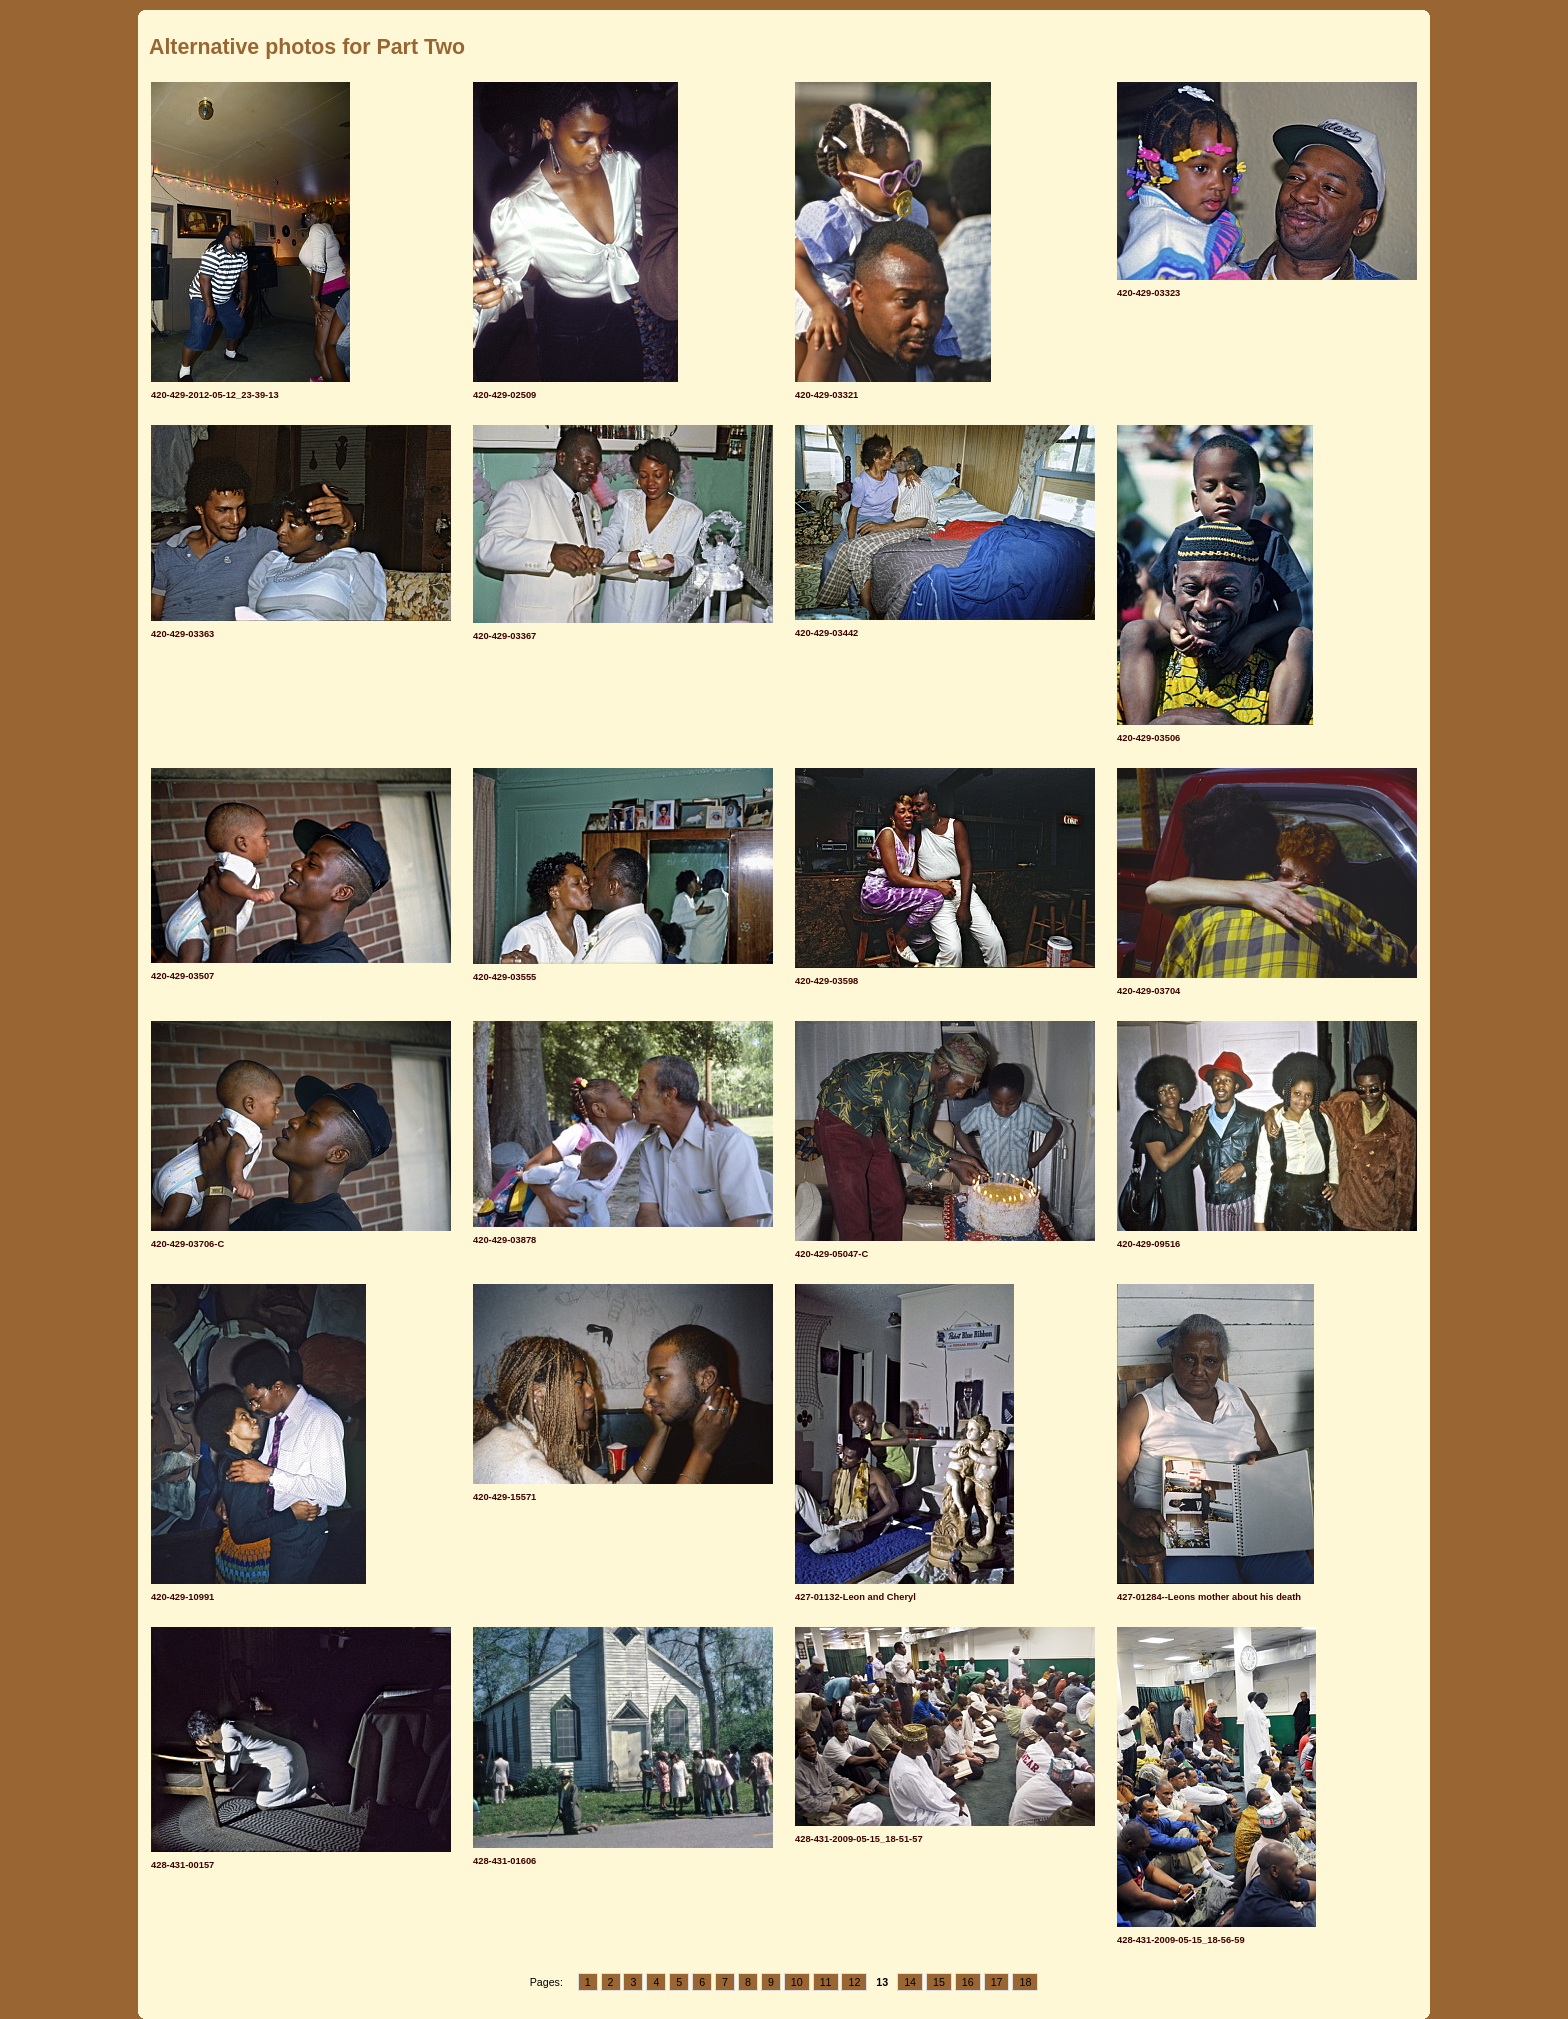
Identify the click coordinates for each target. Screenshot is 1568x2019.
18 (1025, 1982)
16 (968, 1982)
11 (826, 1982)
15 (939, 1982)
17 (997, 1982)
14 (910, 1982)
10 (797, 1982)
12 (854, 1982)
